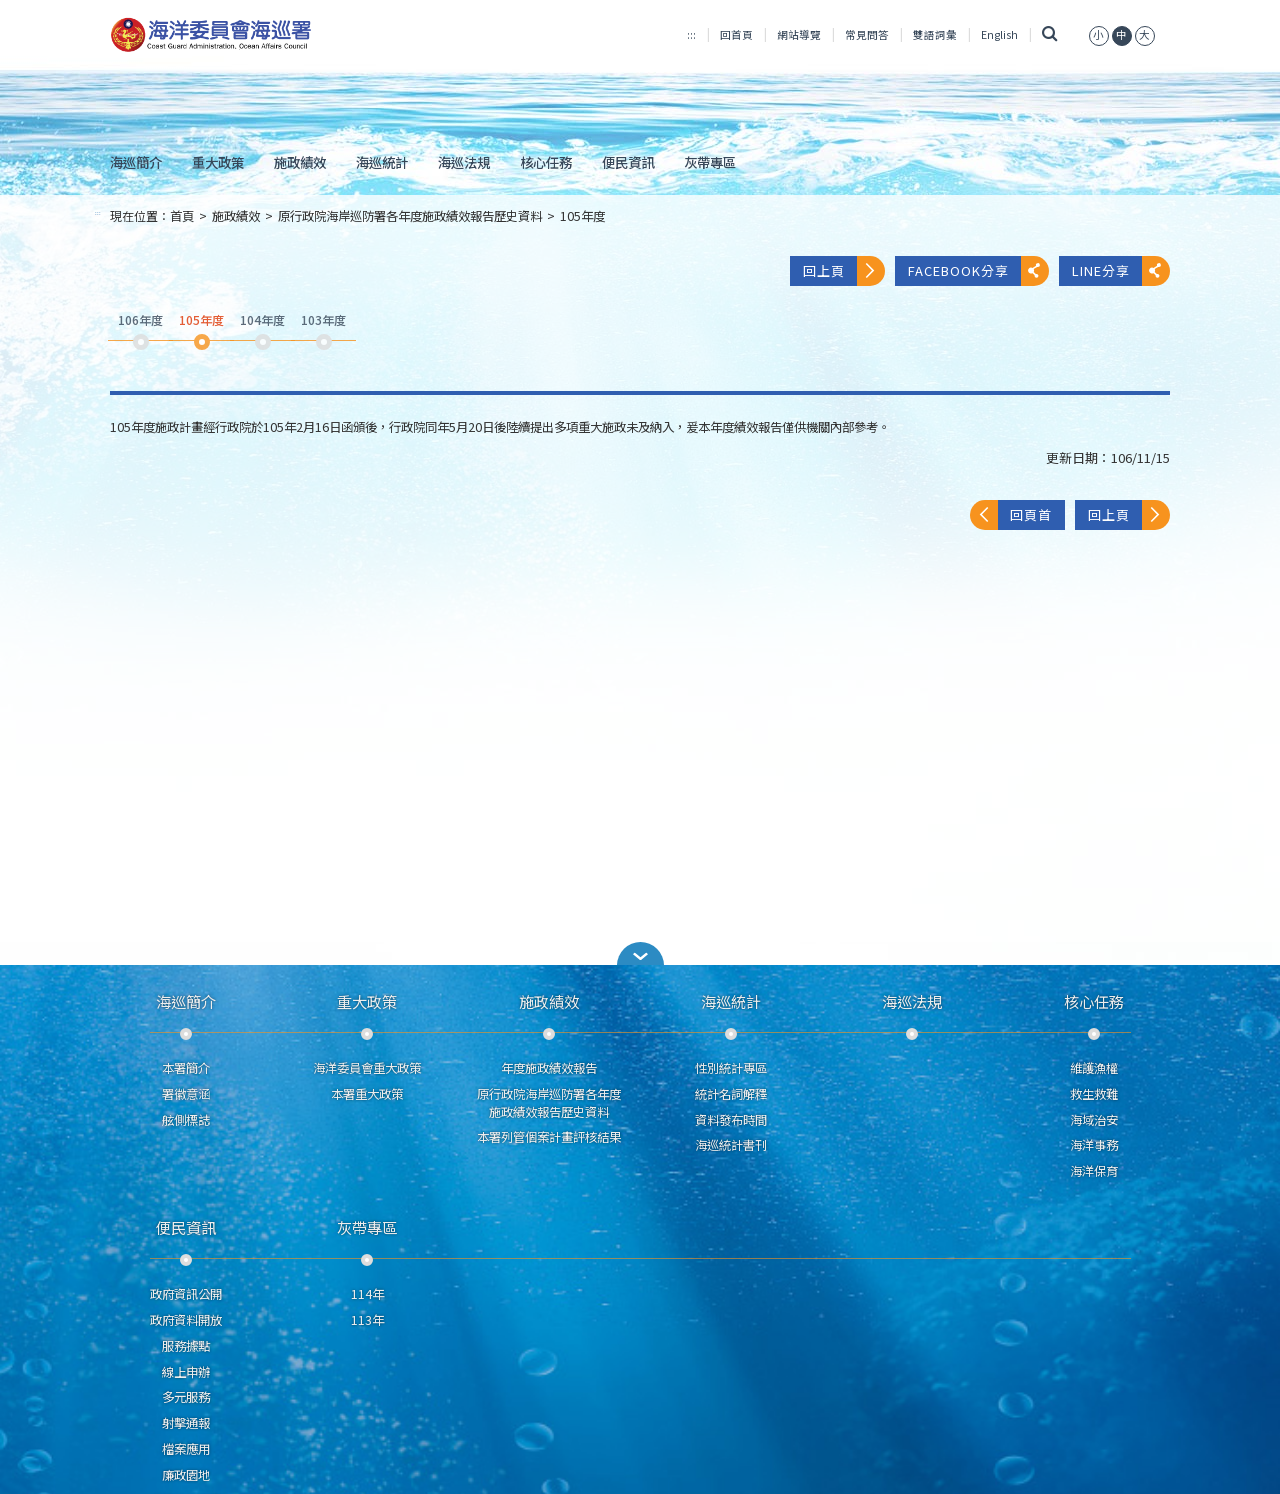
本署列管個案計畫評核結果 (549, 1137)
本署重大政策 (367, 1094)
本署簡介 (186, 1068)
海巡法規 (464, 162)
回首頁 (736, 34)
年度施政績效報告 (549, 1068)
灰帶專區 (710, 162)
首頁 (182, 216)
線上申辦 (186, 1372)
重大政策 (218, 162)
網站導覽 (799, 34)
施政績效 (300, 162)
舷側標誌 (186, 1120)
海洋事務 (1094, 1145)
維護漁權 (1094, 1068)
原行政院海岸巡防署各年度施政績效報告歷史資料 (410, 216)
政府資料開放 (186, 1320)
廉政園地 (186, 1475)
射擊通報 (186, 1423)
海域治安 (1094, 1120)
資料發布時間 (731, 1120)
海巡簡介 (136, 162)
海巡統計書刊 (731, 1145)
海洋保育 (1094, 1171)
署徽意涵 (186, 1094)
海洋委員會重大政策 (367, 1068)
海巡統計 (382, 162)
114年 (367, 1294)
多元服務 (186, 1397)
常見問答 (867, 34)
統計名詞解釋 (731, 1094)
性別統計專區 (731, 1068)
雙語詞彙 (935, 34)
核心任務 (546, 162)
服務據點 (186, 1346)
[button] (640, 953)
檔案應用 (186, 1449)
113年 (367, 1320)
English (999, 34)
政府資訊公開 (186, 1294)
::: (691, 34)
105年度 (582, 216)
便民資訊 (628, 162)
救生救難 (1094, 1094)
